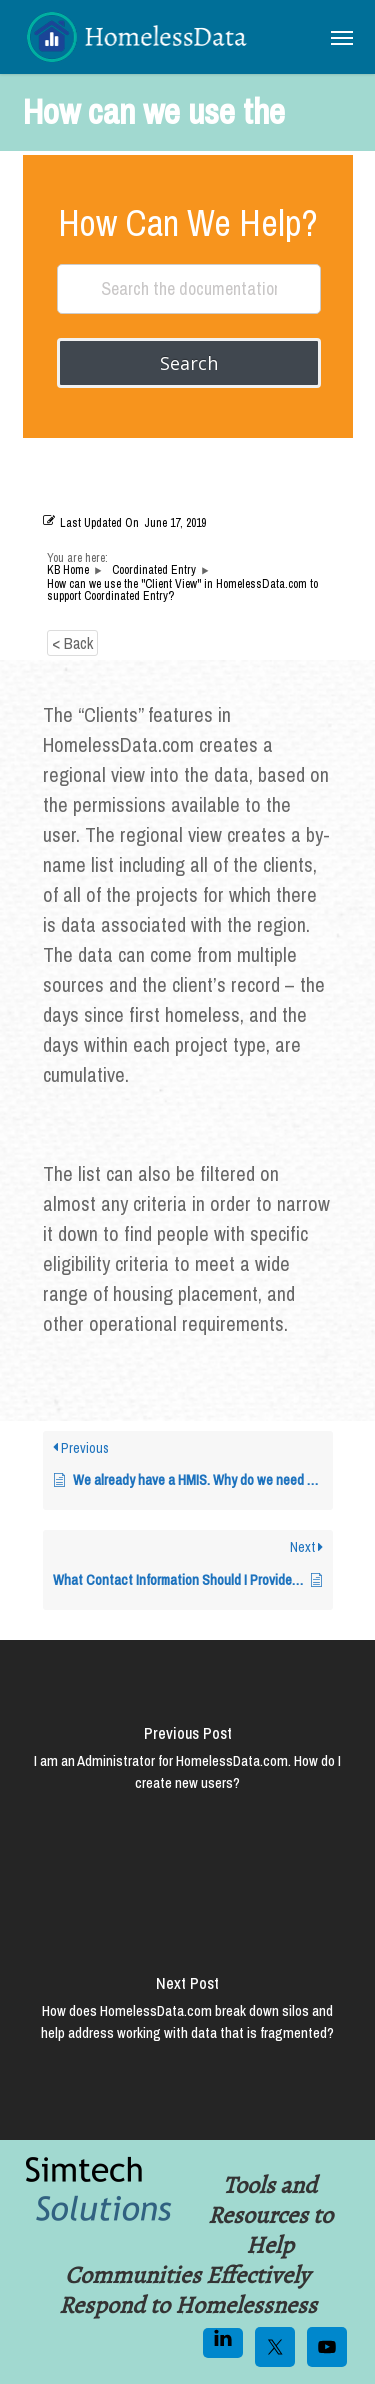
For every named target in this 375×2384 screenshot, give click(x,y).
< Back (72, 643)
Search (189, 363)
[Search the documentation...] (189, 289)
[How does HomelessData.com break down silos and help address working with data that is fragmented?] (187, 2015)
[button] (342, 37)
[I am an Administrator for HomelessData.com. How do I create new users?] (187, 1765)
